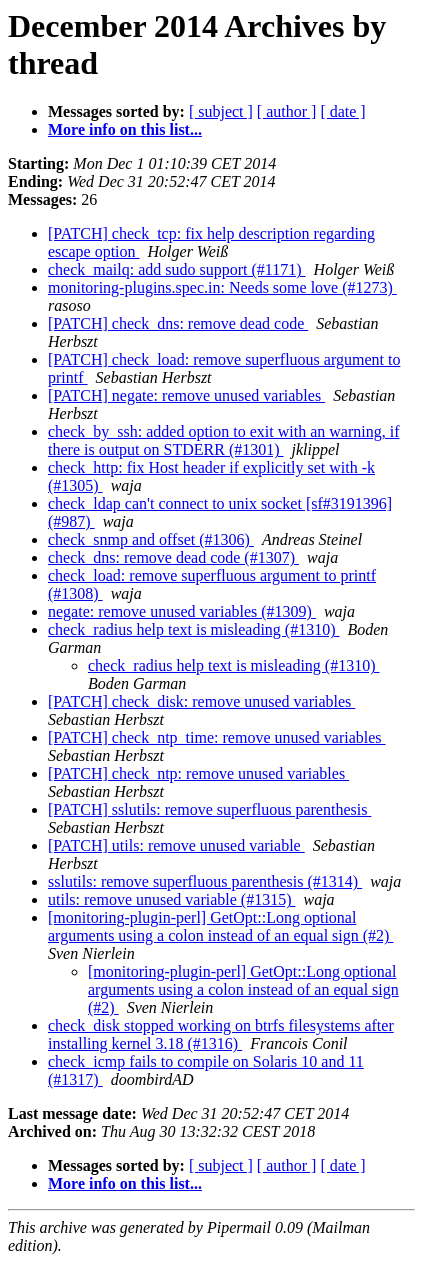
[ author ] (287, 111)
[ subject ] (221, 111)
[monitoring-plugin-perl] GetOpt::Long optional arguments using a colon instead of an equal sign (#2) (220, 926)
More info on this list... (125, 129)
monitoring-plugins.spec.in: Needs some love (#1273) (222, 287)
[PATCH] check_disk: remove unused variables (201, 701)
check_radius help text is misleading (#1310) (193, 629)
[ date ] (342, 111)
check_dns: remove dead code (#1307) (173, 557)
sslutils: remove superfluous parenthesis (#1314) (205, 881)
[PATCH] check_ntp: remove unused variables (198, 773)
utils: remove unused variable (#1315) (172, 899)
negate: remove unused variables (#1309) (182, 611)
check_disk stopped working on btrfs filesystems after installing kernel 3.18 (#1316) (221, 1034)
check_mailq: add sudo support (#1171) (177, 269)
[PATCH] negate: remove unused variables (186, 395)
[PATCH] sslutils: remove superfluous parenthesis (209, 809)
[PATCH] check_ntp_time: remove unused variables (217, 737)
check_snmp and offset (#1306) (151, 539)
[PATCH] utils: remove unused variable (176, 845)
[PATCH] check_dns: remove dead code (178, 323)
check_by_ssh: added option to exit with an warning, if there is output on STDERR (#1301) (223, 440)
